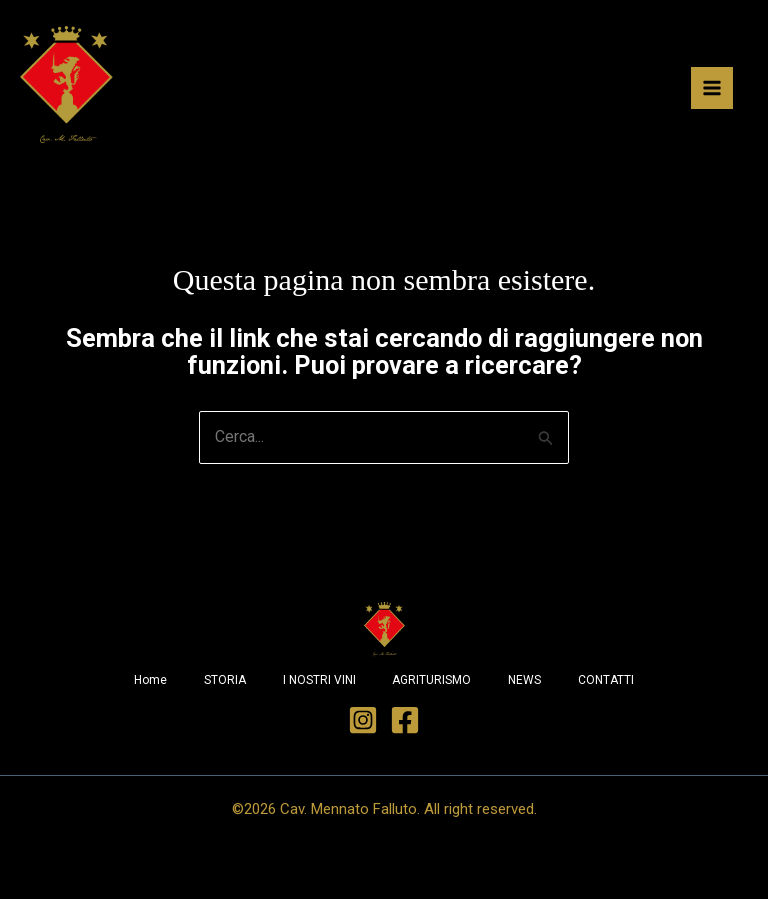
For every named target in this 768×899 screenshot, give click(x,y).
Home (142, 684)
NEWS (529, 684)
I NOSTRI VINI (317, 684)
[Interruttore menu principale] (712, 89)
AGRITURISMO (433, 684)
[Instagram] (363, 723)
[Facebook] (405, 723)
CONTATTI (614, 684)
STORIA (220, 684)
